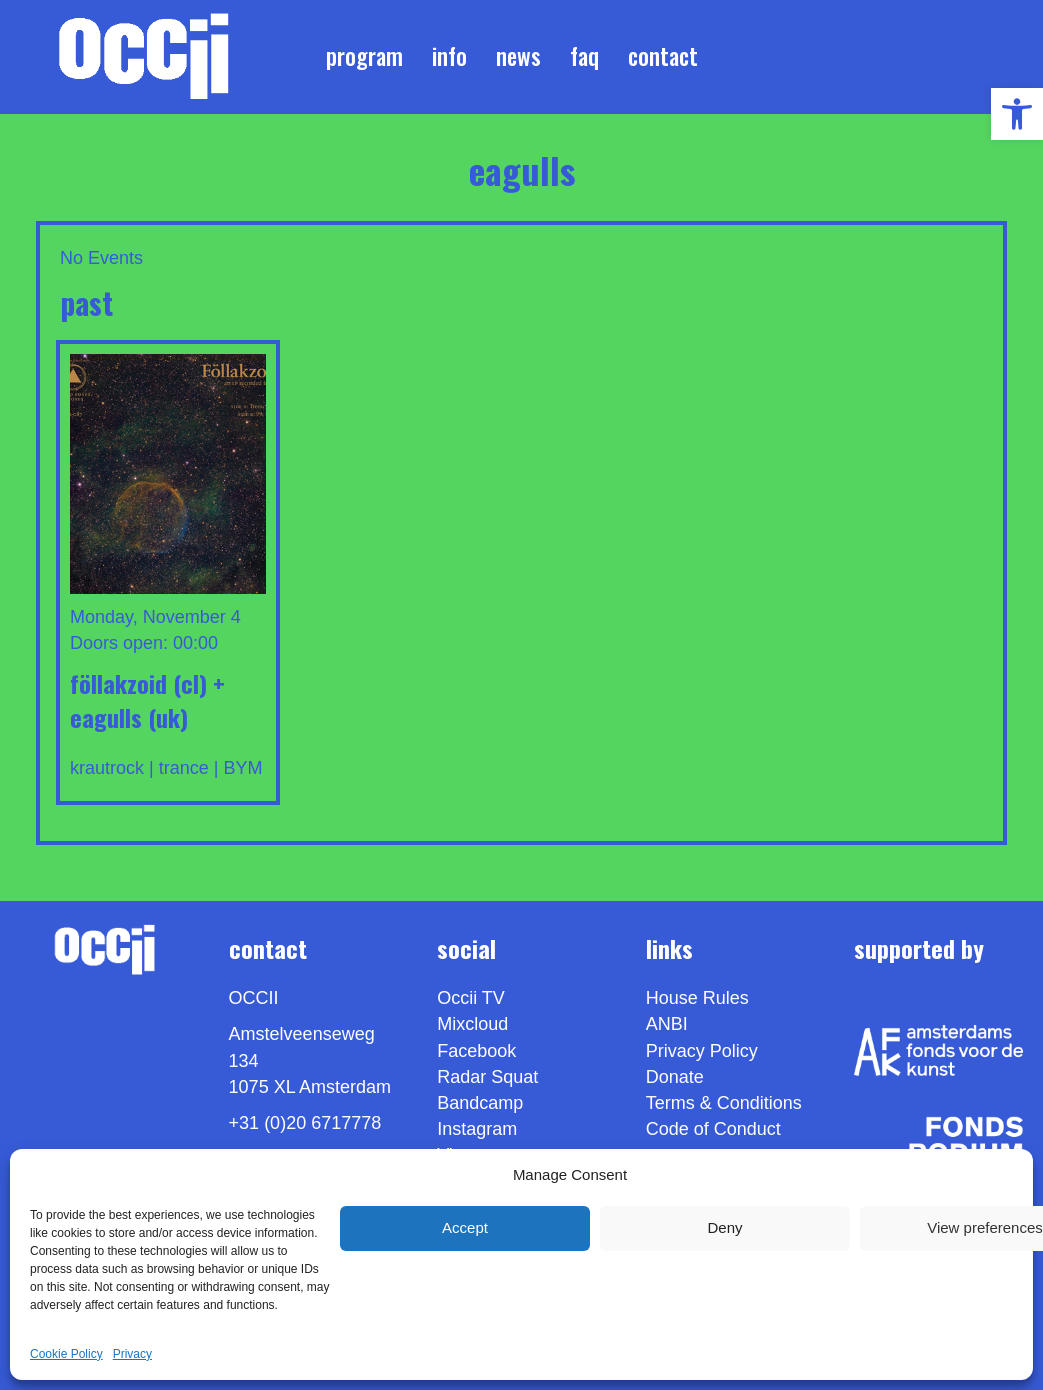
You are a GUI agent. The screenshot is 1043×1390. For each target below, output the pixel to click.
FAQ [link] (584, 56)
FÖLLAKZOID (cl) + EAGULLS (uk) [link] (147, 700)
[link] (1017, 114)
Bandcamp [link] (480, 1103)
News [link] (518, 56)
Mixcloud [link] (472, 1024)
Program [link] (364, 56)
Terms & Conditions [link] (724, 1103)
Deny (724, 1227)
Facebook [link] (476, 1051)
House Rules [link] (697, 998)
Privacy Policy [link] (702, 1051)
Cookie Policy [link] (66, 1354)
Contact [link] (663, 56)
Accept (465, 1227)
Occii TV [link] (471, 998)
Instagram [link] (477, 1129)
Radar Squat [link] (487, 1077)
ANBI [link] (667, 1024)
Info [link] (449, 56)
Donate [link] (675, 1077)
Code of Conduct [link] (713, 1129)
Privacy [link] (132, 1354)
